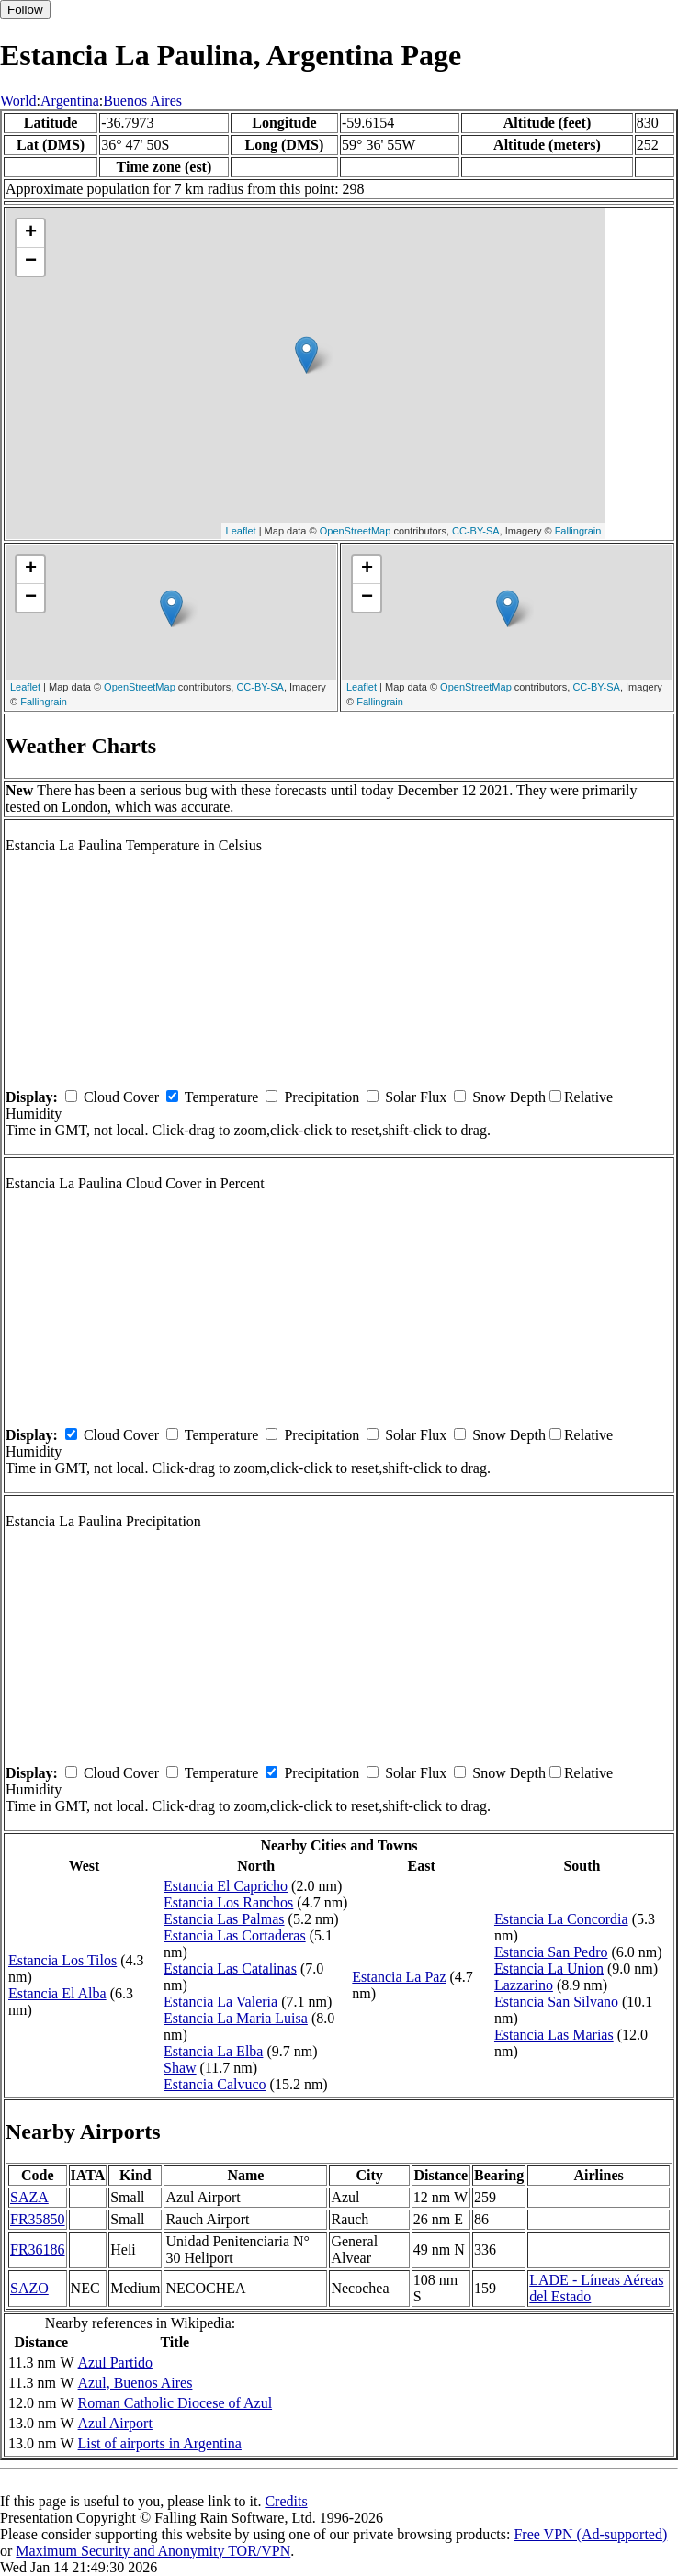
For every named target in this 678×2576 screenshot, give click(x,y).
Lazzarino (523, 1985)
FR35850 (37, 2219)
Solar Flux (415, 1097)
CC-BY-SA (476, 530)
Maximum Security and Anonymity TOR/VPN (153, 2551)
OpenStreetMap (355, 530)
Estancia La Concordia (561, 1919)
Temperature (222, 1097)
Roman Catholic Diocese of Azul (175, 2403)
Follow (25, 10)
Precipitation (321, 1097)
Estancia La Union (549, 1968)
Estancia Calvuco (215, 2084)
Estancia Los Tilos (62, 1960)
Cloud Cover (121, 1097)
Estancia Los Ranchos (228, 1902)
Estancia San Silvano (556, 2001)
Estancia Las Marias (554, 2034)
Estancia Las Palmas (224, 1919)
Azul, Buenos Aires (135, 2382)
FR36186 (37, 2249)
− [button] (31, 262)
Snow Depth (509, 1097)
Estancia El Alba (57, 1993)
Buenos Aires (142, 100)
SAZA (29, 2197)
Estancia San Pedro (551, 1952)
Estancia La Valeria (220, 2001)
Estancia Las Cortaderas (235, 1935)
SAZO (29, 2288)
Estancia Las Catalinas (230, 1968)
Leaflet (241, 530)
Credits (286, 2501)
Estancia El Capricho (226, 1886)
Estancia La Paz (399, 1977)
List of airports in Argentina (160, 2443)
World (18, 100)
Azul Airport (115, 2423)
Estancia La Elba (213, 2051)
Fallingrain (578, 530)
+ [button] (31, 233)
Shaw (180, 2067)
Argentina (69, 100)
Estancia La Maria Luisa (236, 2018)
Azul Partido (115, 2362)
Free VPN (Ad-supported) (590, 2534)
